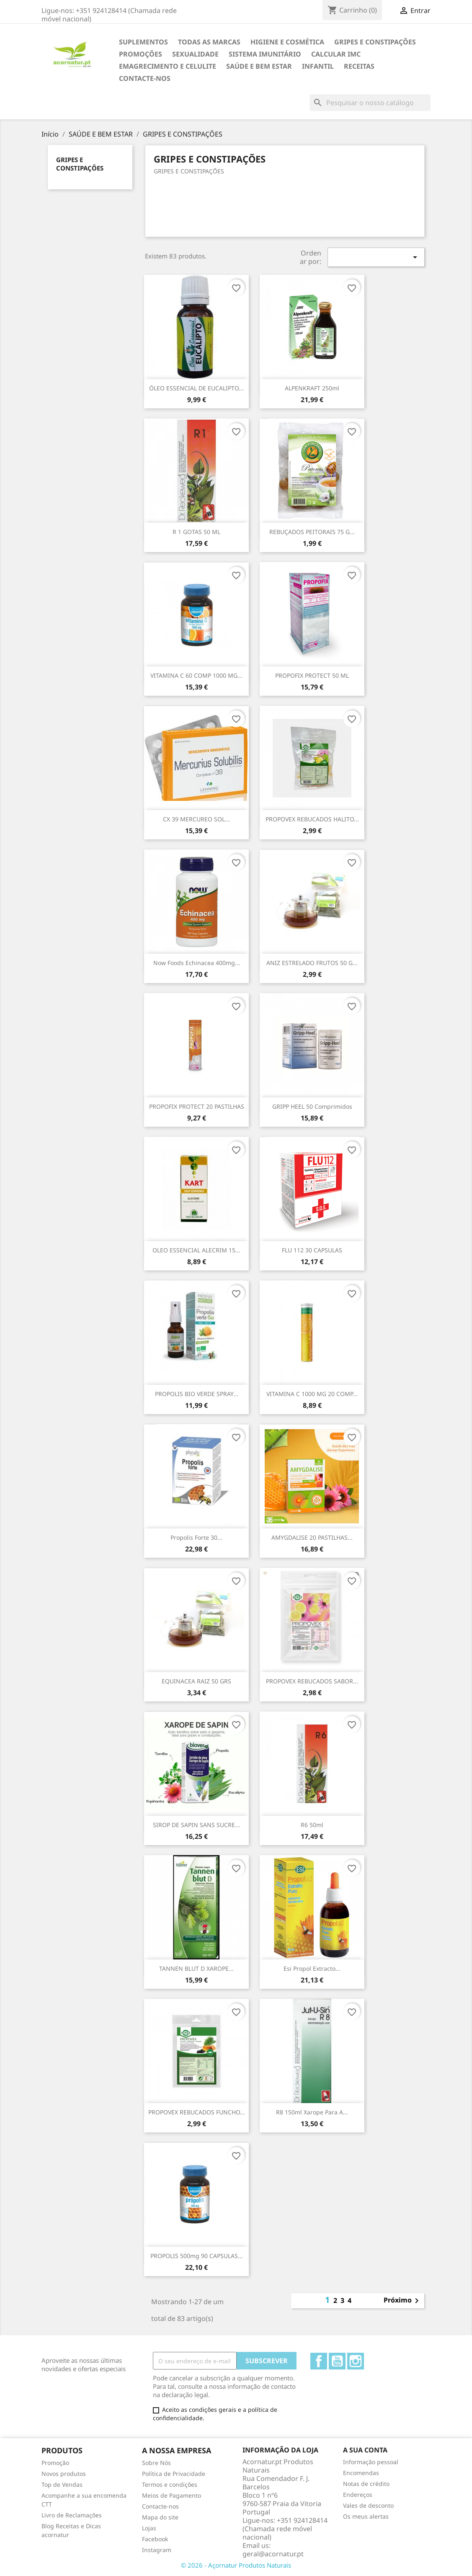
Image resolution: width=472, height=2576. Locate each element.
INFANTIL (318, 66)
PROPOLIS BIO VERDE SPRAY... (196, 1394)
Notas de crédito (366, 2484)
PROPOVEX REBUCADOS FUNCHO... (196, 2112)
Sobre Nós (156, 2463)
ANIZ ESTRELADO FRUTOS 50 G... (312, 963)
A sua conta (365, 2450)
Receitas (359, 66)
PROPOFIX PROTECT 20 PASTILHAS (196, 1106)
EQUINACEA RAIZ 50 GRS (196, 1681)
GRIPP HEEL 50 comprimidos (312, 1106)
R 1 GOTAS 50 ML (196, 532)
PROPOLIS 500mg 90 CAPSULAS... (196, 2256)
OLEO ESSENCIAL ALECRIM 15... (196, 1250)
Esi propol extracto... (312, 1968)
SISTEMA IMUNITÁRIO (265, 54)
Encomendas (361, 2473)
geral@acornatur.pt (273, 2553)
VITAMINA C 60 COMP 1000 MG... (196, 675)
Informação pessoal (370, 2462)
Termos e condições (169, 2484)
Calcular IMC (336, 54)
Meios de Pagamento (171, 2495)
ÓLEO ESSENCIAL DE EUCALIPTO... (196, 388)
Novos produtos (63, 2474)
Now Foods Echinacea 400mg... (196, 963)
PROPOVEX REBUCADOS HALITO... (312, 819)
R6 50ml (312, 1825)
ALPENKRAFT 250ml (312, 388)
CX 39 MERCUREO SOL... (196, 819)
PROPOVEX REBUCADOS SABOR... (312, 1681)
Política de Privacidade (173, 2474)
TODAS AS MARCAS (209, 41)
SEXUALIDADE (195, 54)
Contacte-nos (144, 78)
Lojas (149, 2528)
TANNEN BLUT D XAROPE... (196, 1968)
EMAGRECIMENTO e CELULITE (167, 66)
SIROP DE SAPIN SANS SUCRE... (196, 1825)
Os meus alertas (366, 2516)
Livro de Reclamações (71, 2515)
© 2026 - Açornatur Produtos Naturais (236, 2565)
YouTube (337, 2361)
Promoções (140, 54)
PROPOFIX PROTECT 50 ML (312, 675)
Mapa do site (160, 2517)
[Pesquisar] (370, 102)
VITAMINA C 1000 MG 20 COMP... (312, 1394)
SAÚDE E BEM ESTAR (259, 66)
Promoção (55, 2463)
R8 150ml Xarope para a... (312, 2112)
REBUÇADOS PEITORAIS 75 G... (312, 532)
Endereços (357, 2495)
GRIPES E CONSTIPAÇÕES (375, 41)
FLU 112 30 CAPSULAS (312, 1250)
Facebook (318, 2361)
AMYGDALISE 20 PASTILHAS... (312, 1537)
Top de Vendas (62, 2484)
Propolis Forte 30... (196, 1537)
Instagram (355, 2361)
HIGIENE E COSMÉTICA (287, 41)
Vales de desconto (368, 2505)
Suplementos (143, 41)
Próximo (403, 2301)
